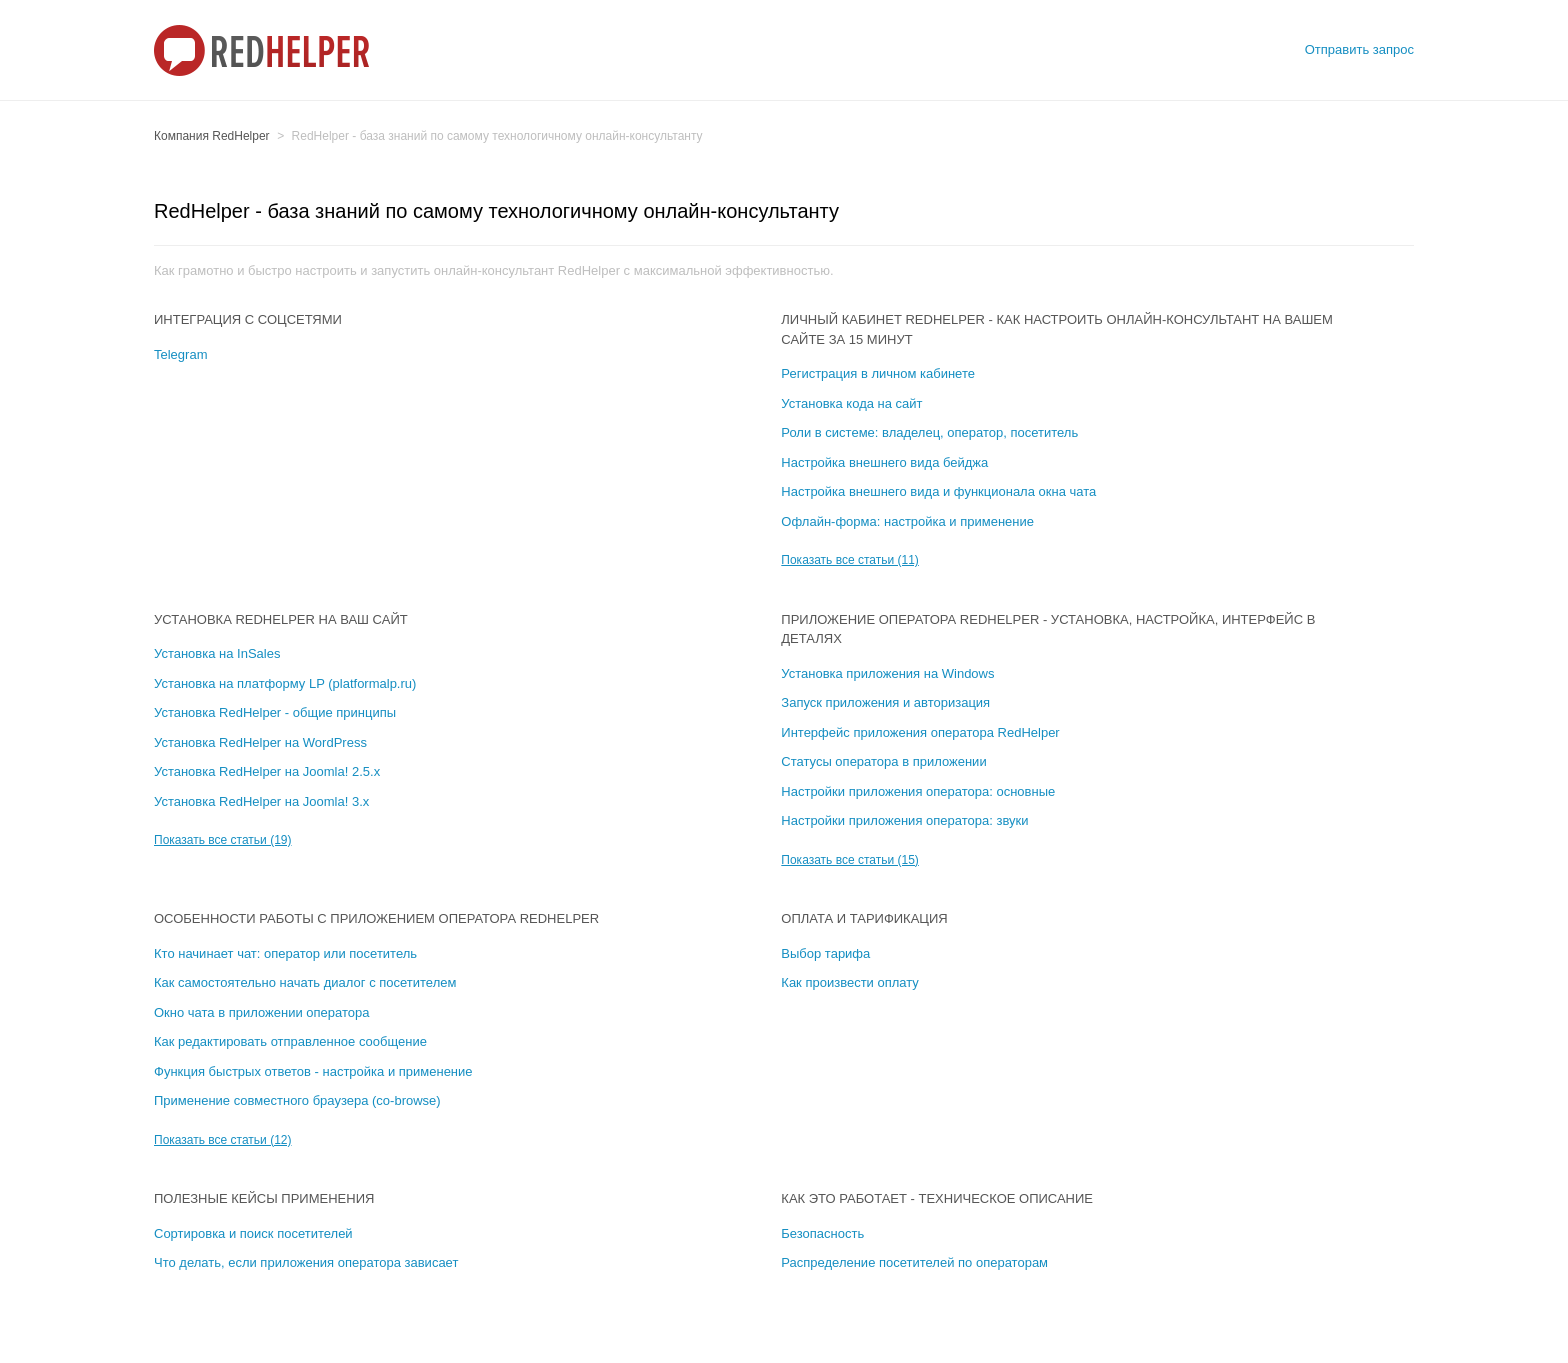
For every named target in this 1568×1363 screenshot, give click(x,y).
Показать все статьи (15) (850, 860)
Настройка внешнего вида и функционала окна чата (938, 491)
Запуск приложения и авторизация (885, 702)
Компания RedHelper (212, 136)
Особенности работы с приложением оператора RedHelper (376, 918)
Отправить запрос (1359, 49)
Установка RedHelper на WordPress (260, 742)
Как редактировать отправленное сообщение (290, 1041)
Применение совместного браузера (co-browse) (297, 1100)
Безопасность (822, 1233)
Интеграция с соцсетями (248, 319)
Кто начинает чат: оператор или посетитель (285, 953)
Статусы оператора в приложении (883, 761)
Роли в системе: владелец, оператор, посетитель (929, 432)
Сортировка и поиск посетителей (253, 1233)
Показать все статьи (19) (223, 840)
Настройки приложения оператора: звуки (904, 820)
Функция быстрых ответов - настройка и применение (313, 1071)
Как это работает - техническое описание (937, 1198)
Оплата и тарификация (864, 918)
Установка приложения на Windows (887, 673)
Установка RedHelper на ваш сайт (281, 619)
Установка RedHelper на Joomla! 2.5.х (267, 771)
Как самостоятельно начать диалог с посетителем (305, 982)
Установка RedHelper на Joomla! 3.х (261, 801)
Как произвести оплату (850, 982)
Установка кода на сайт (851, 403)
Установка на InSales (217, 653)
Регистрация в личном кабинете (878, 373)
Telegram (180, 354)
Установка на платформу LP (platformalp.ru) (285, 683)
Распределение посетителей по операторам (914, 1262)
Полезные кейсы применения (264, 1198)
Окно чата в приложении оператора (261, 1012)
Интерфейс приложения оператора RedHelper (920, 732)
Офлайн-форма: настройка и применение (907, 521)
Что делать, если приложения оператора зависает (306, 1262)
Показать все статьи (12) (223, 1140)
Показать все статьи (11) (850, 560)
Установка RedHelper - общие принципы (275, 712)
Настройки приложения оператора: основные (918, 791)
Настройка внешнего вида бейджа (884, 462)
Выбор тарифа (825, 953)
